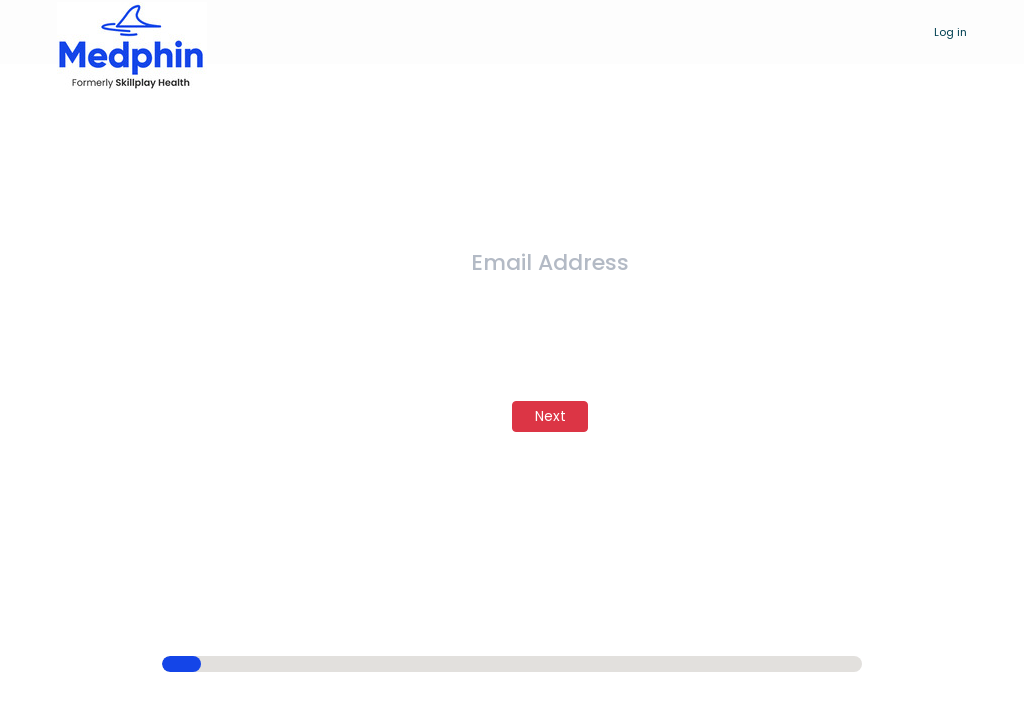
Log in (950, 32)
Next (550, 416)
